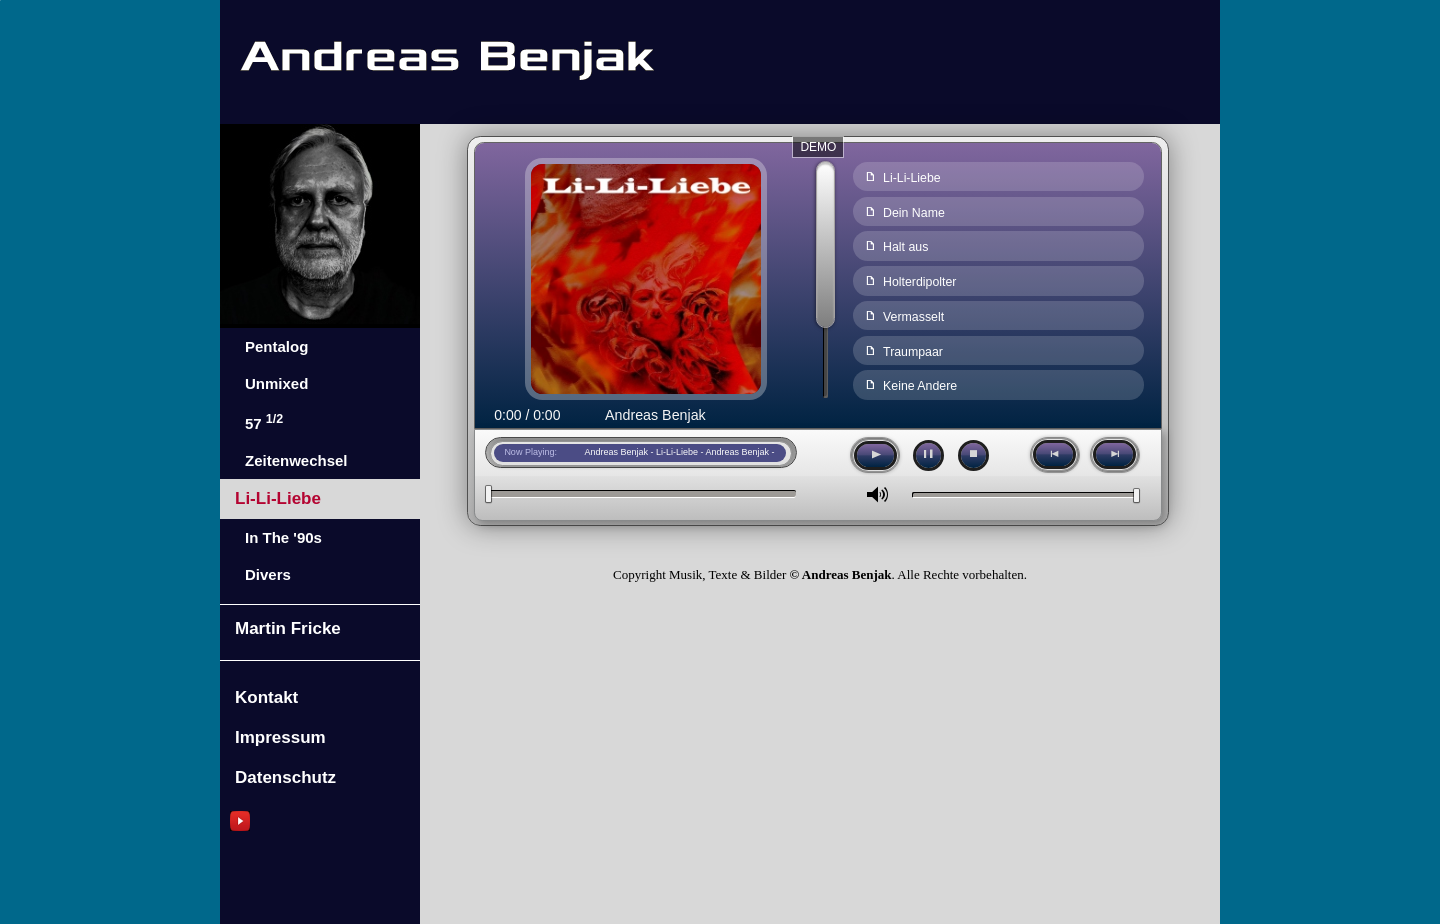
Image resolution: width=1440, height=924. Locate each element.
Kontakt (266, 697)
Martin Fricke (288, 628)
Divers (268, 574)
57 (264, 422)
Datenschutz (285, 777)
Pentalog (276, 346)
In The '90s (283, 537)
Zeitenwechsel (296, 460)
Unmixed (276, 383)
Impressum (280, 737)
